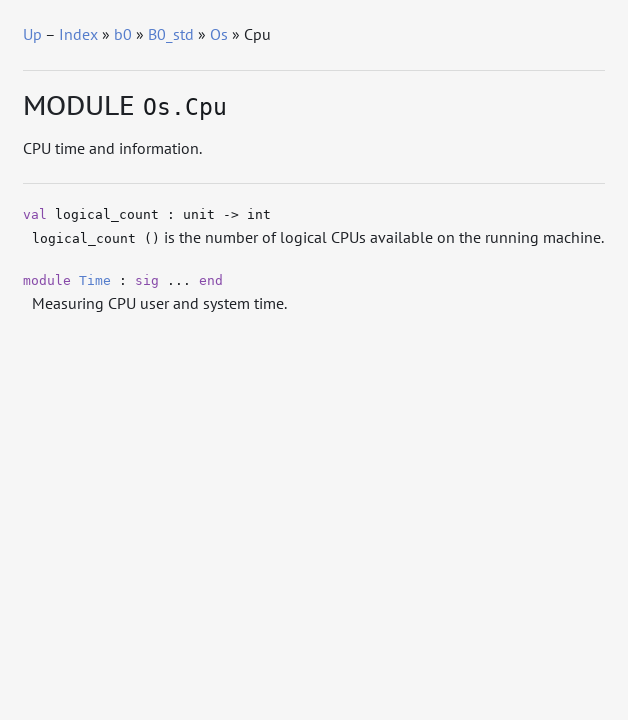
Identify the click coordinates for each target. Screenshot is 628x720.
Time (95, 280)
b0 (123, 34)
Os (219, 34)
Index (78, 34)
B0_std (171, 34)
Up (32, 34)
